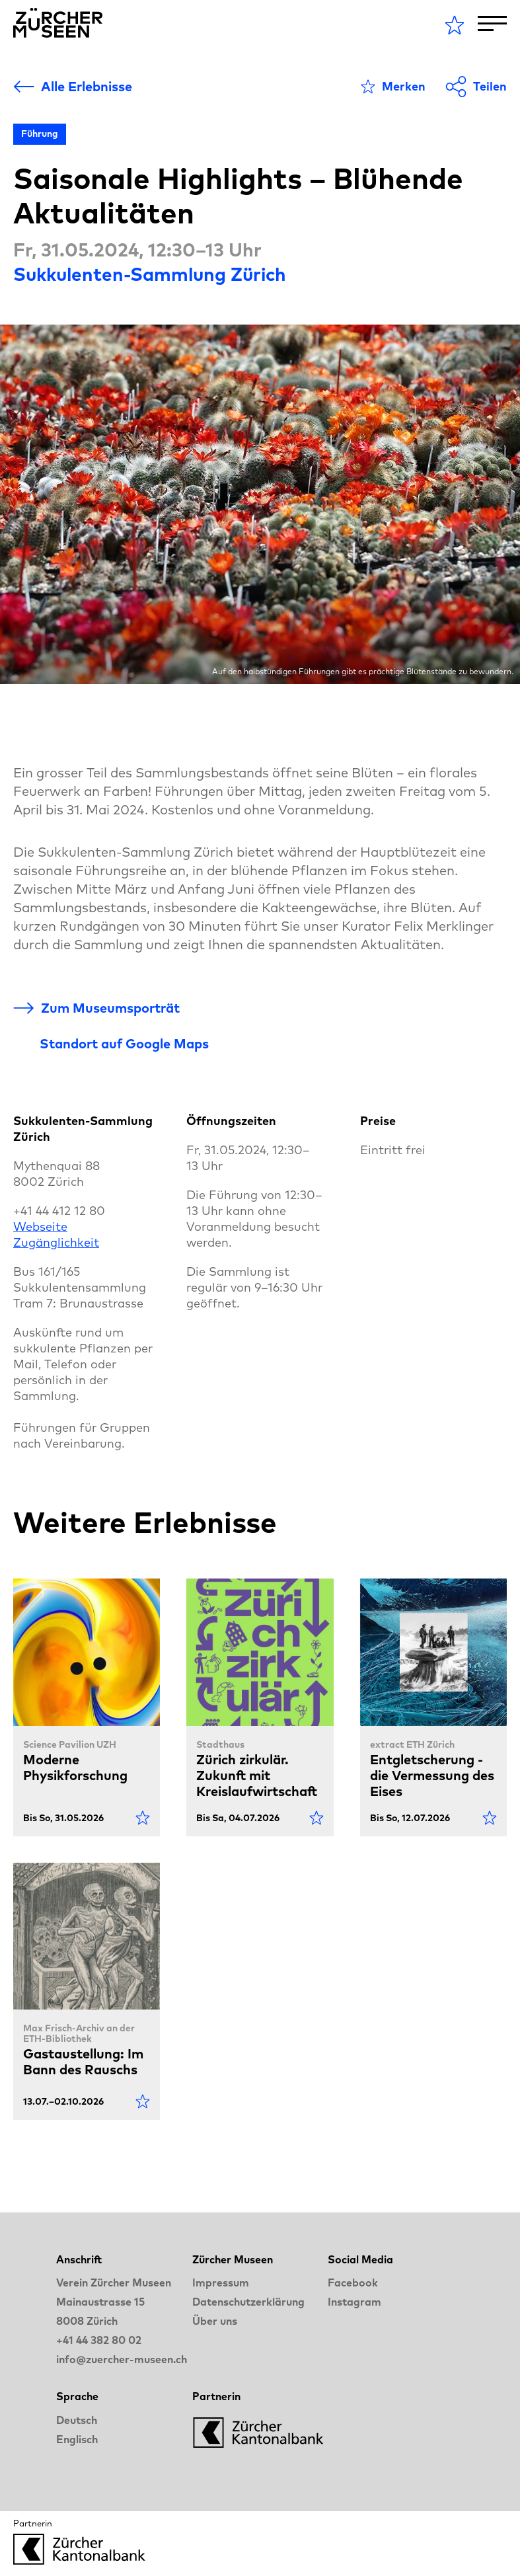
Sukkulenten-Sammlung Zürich (149, 274)
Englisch (77, 2439)
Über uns (214, 2320)
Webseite (40, 1226)
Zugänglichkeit (56, 1242)
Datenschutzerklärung (248, 2301)
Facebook (353, 2282)
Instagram (354, 2301)
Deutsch (76, 2420)
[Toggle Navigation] (492, 23)
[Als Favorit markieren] (393, 86)
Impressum (220, 2282)
